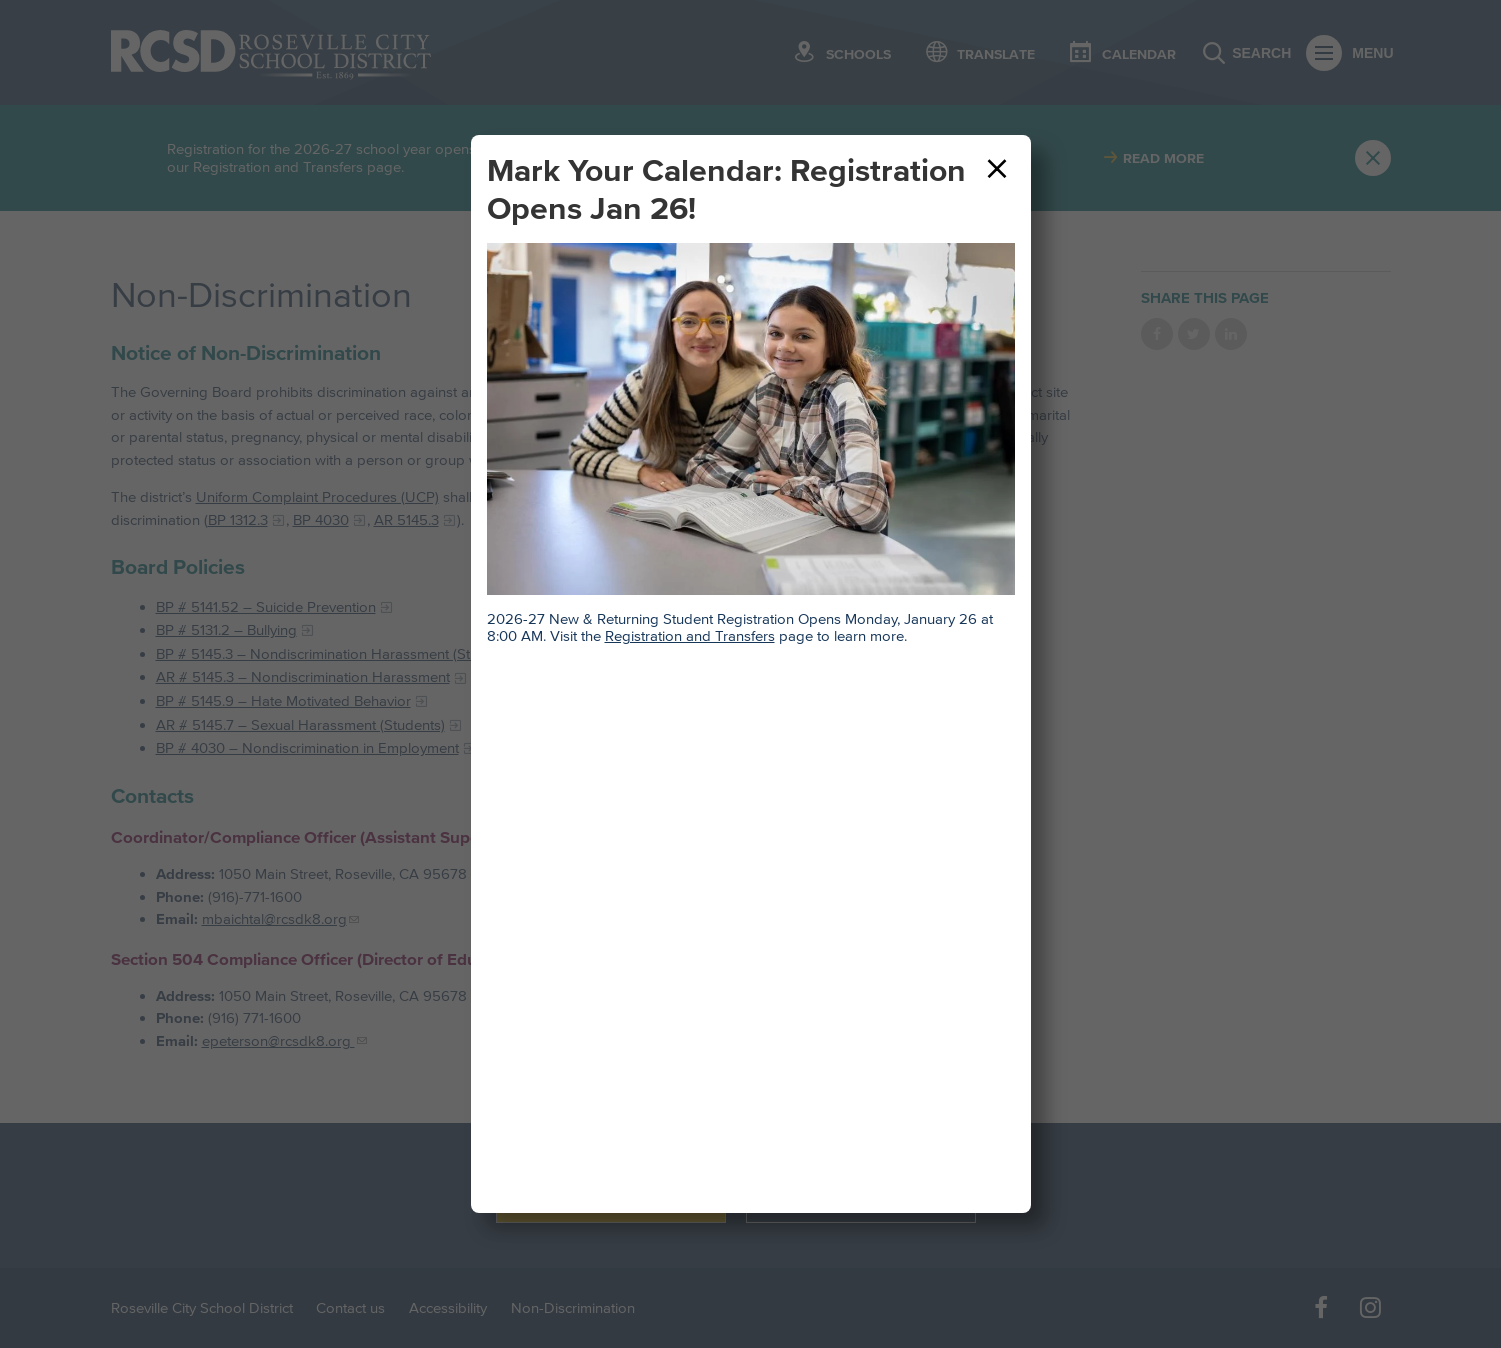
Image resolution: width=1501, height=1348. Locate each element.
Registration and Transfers (690, 635)
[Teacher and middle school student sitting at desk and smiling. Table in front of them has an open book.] (751, 419)
